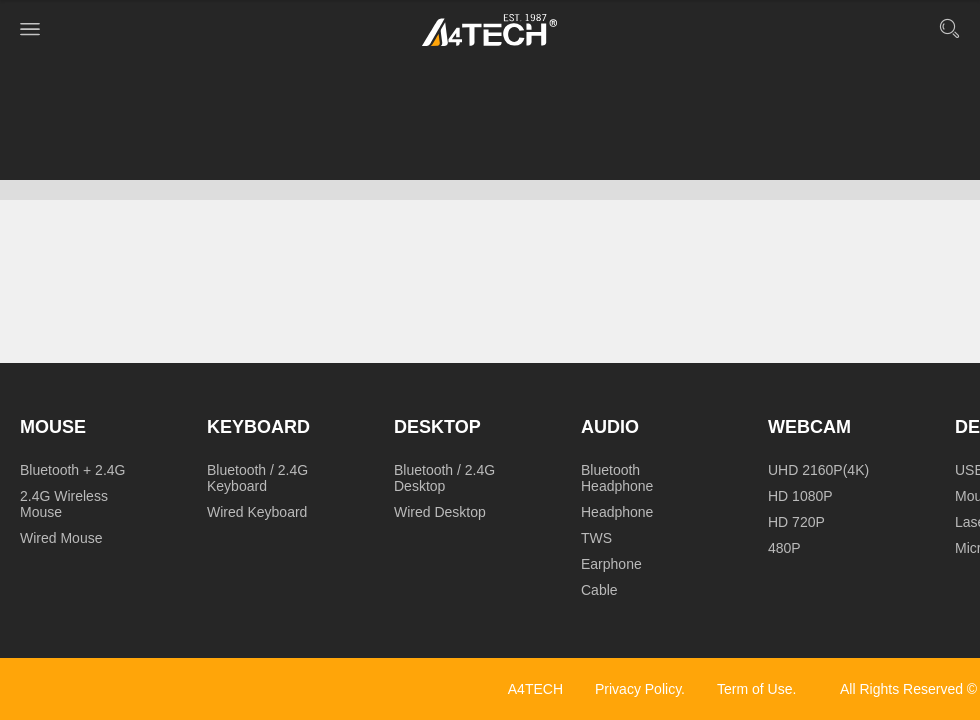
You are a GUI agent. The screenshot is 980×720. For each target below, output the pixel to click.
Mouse (53, 427)
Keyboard (258, 427)
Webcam (809, 427)
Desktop (437, 427)
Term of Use (754, 689)
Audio (610, 427)
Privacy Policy (638, 689)
